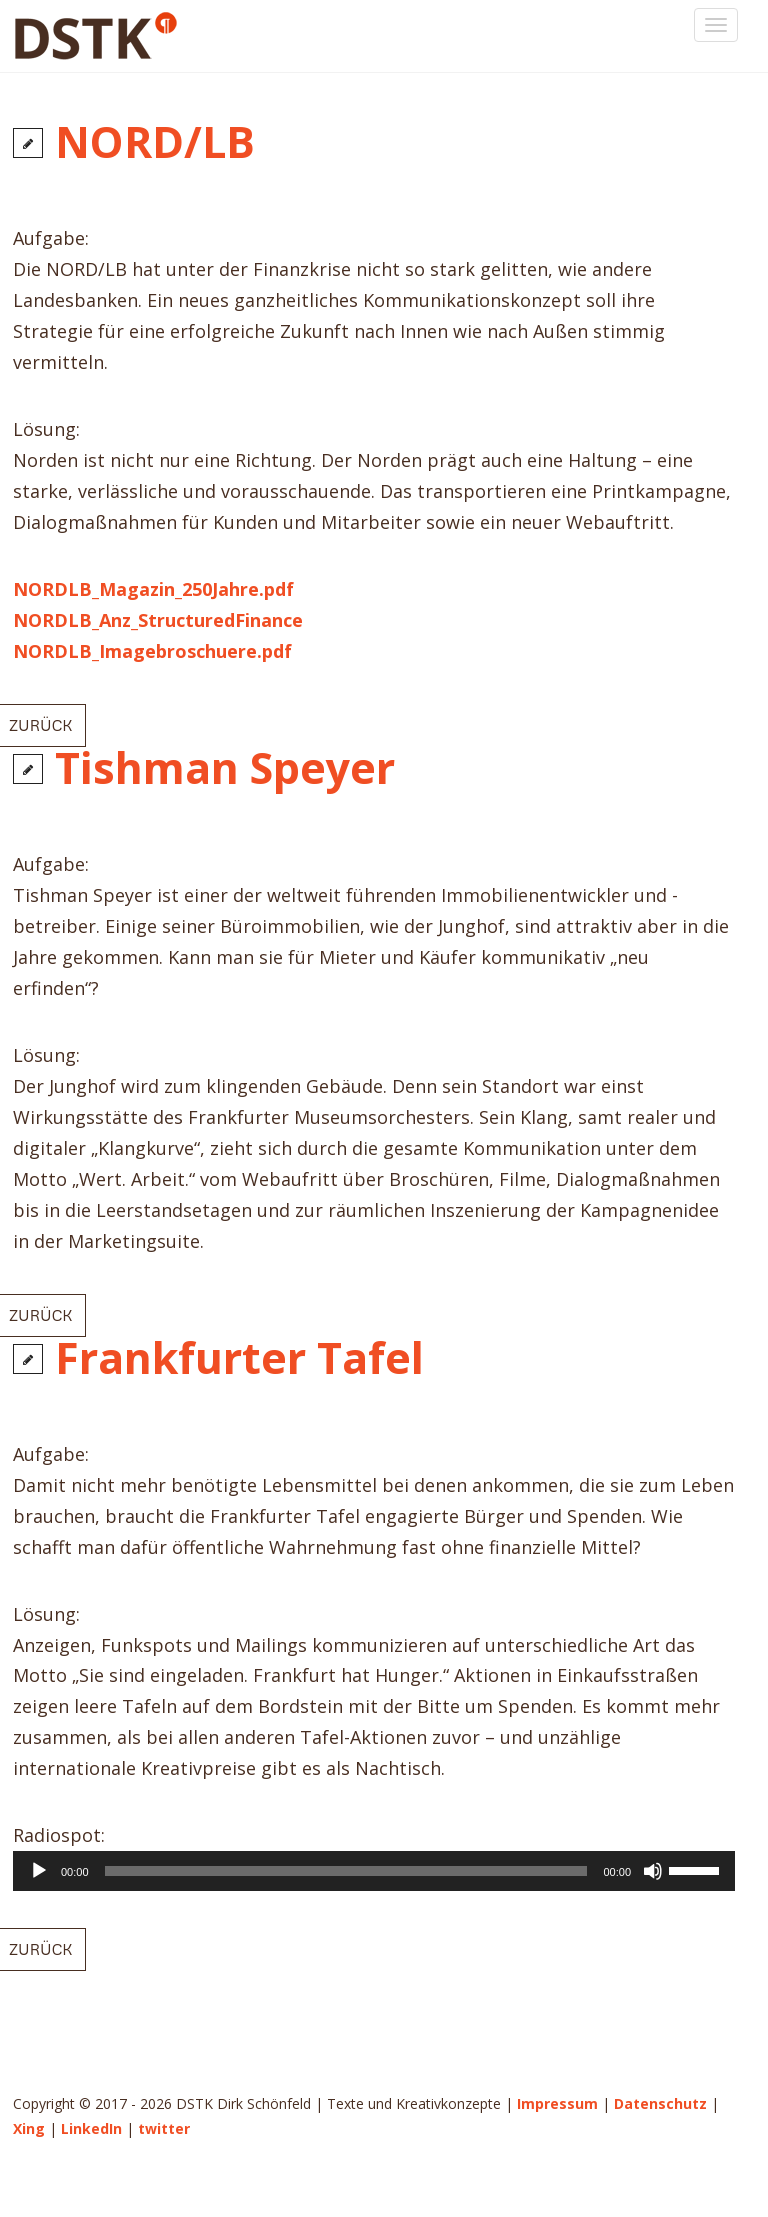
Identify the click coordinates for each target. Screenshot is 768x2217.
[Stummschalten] (653, 1871)
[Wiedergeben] (39, 1871)
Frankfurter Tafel (239, 1357)
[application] (374, 1871)
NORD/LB (155, 141)
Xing (29, 2128)
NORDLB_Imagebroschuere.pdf (152, 651)
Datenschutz (660, 2103)
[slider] (346, 1871)
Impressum (557, 2103)
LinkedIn (91, 2128)
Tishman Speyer (225, 767)
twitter (164, 2128)
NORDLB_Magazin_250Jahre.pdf (153, 589)
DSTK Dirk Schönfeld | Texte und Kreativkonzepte (114, 36)
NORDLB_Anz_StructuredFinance (158, 620)
